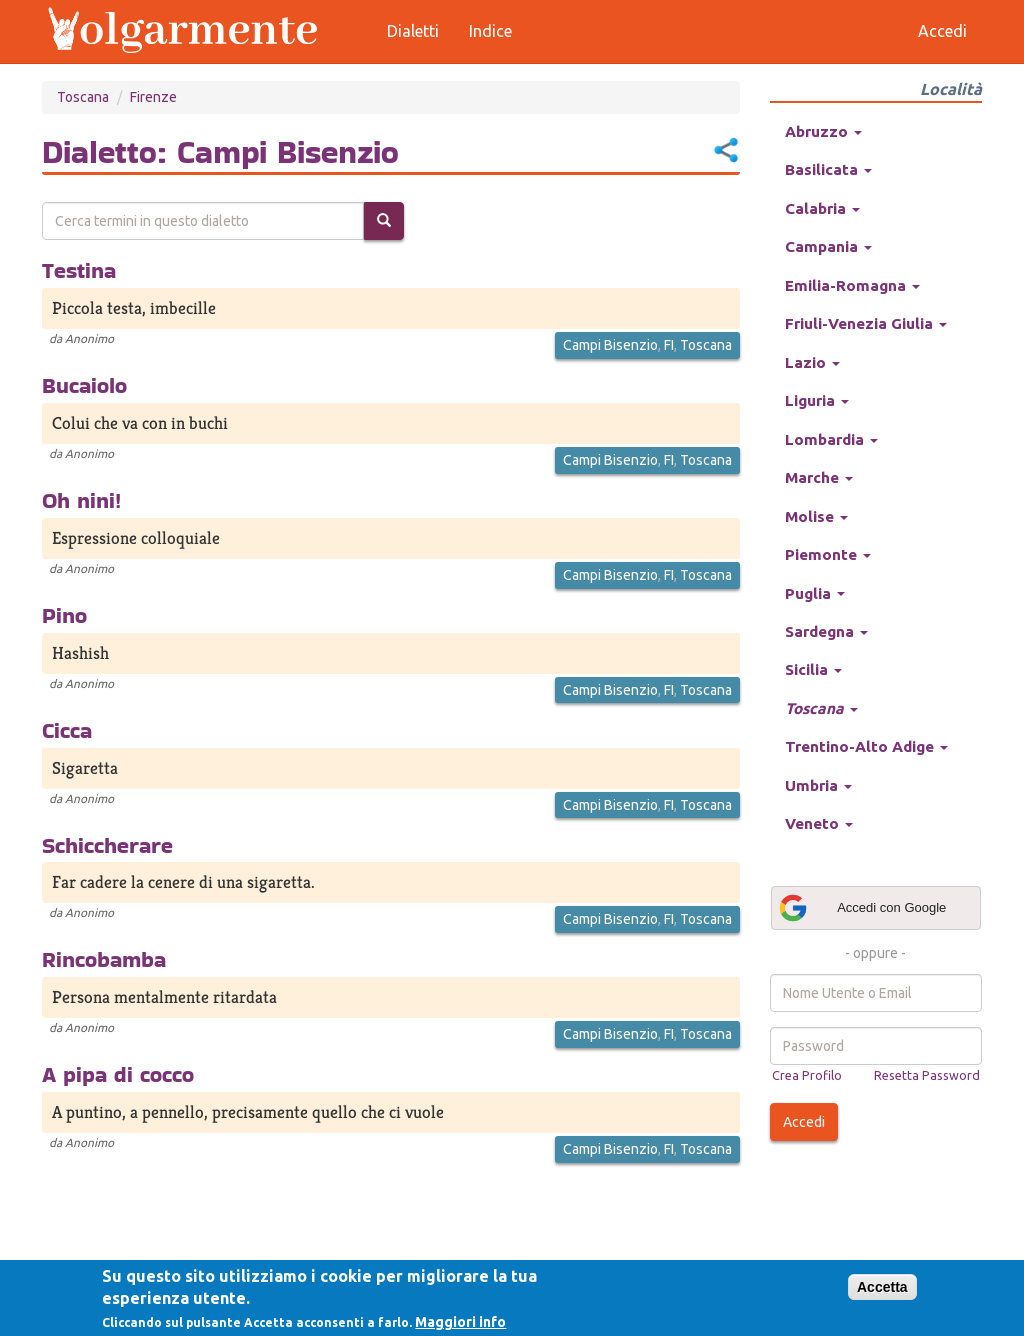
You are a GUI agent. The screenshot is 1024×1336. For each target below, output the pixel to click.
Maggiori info (460, 1322)
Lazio (812, 362)
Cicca (67, 730)
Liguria (817, 400)
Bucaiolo (84, 385)
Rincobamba (104, 959)
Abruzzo (823, 131)
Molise (816, 516)
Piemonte (828, 554)
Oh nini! (81, 500)
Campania (828, 246)
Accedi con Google (862, 908)
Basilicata (828, 169)
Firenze (153, 97)
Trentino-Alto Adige (866, 746)
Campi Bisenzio (610, 345)
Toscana (83, 97)
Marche (819, 477)
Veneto (819, 823)
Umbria (818, 785)
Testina (79, 270)
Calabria (822, 208)
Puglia (815, 593)
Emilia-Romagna (852, 285)
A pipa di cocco (118, 1074)
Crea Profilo (807, 1075)
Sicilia (813, 669)
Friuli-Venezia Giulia (866, 323)
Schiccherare (107, 845)
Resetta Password (927, 1075)
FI (669, 345)
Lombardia (831, 439)
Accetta (882, 1287)
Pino (64, 615)
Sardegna (826, 631)
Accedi (804, 1122)
